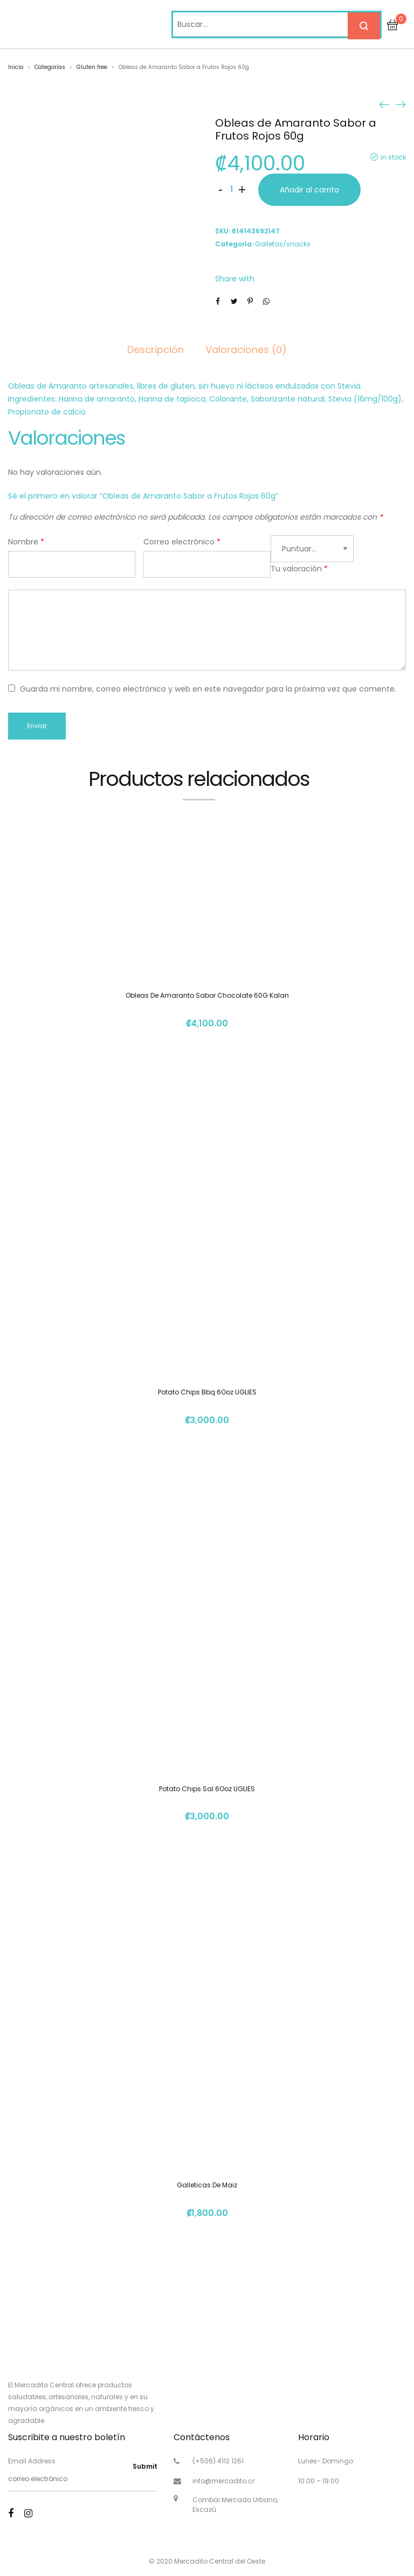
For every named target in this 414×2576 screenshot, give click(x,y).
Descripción (155, 349)
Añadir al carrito (309, 189)
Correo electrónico (181, 541)
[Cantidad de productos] (231, 190)
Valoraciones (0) (246, 349)
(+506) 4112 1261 (218, 2460)
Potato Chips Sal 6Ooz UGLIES (207, 1788)
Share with (234, 278)
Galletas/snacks (282, 243)
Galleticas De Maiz (207, 2185)
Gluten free (92, 67)
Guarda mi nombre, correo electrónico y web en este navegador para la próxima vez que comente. (208, 688)
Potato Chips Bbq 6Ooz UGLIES (207, 1392)
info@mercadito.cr (223, 2480)
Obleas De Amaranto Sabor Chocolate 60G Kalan (207, 995)
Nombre (26, 541)
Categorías (49, 67)
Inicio (15, 67)
